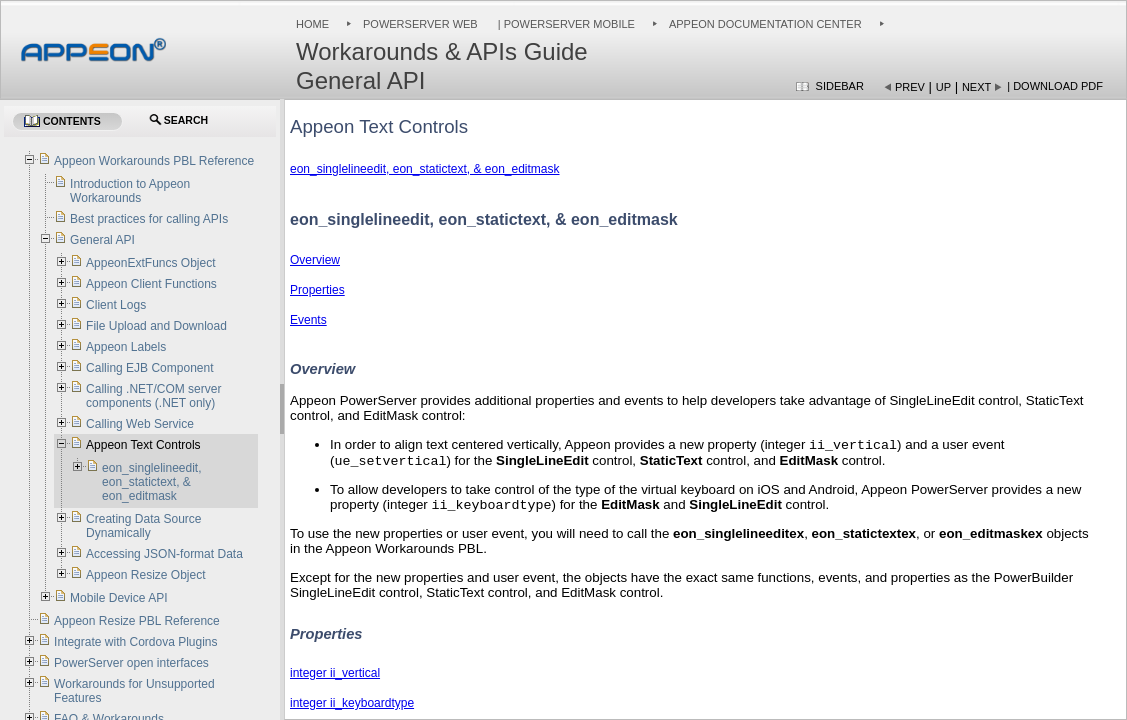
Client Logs (116, 305)
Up (943, 87)
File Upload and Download (156, 326)
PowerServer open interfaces (131, 663)
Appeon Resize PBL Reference (137, 621)
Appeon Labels (126, 347)
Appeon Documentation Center (765, 24)
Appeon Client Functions (151, 284)
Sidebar (840, 86)
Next (976, 87)
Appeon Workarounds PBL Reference (154, 161)
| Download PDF (1055, 86)
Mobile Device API (118, 598)
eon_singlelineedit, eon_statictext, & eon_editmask (425, 169)
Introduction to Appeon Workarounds (130, 191)
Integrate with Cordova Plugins (135, 642)
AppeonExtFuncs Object (150, 263)
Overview (315, 260)
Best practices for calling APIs (149, 219)
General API (102, 240)
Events (308, 320)
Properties (317, 290)
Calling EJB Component (149, 368)
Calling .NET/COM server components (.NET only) (153, 396)
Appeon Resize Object (145, 575)
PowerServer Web (420, 24)
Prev (910, 87)
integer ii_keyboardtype (352, 709)
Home (312, 24)
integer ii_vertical (335, 679)
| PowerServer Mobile (565, 24)
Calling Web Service (140, 424)
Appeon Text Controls (143, 445)
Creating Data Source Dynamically (143, 526)
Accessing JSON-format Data (164, 554)
